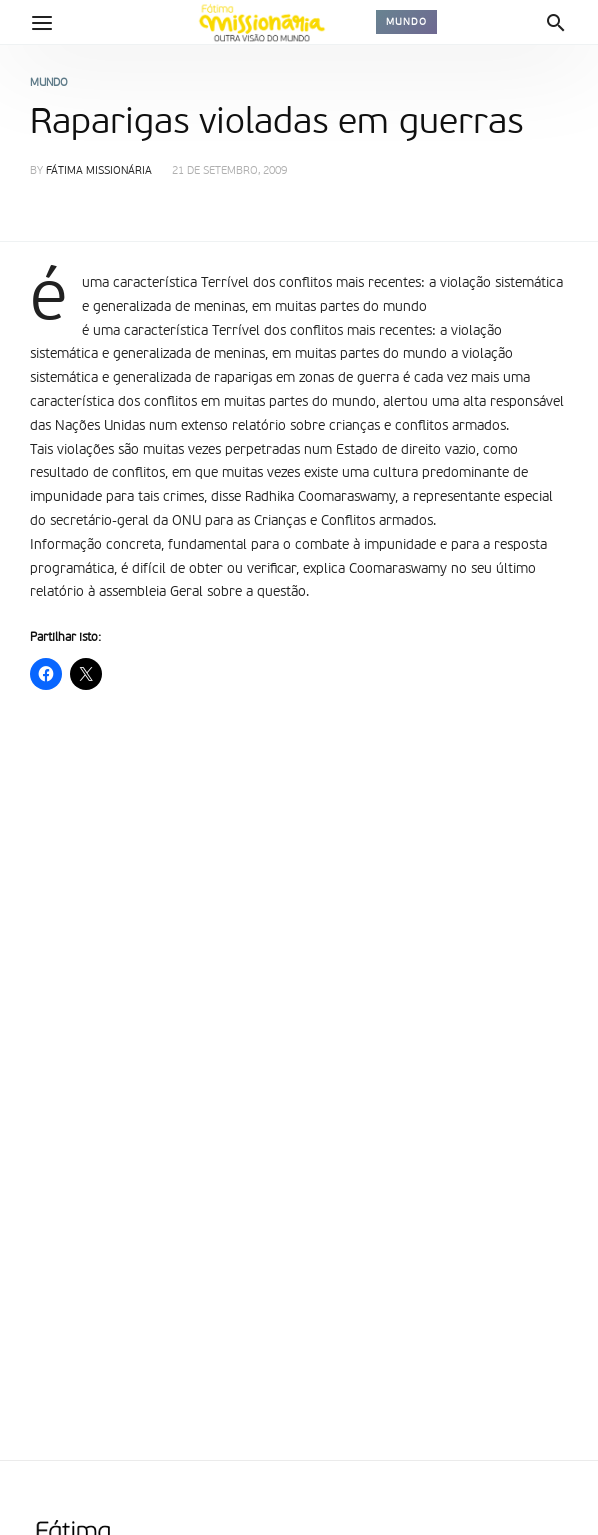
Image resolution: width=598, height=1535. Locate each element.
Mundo (406, 22)
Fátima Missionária (99, 171)
